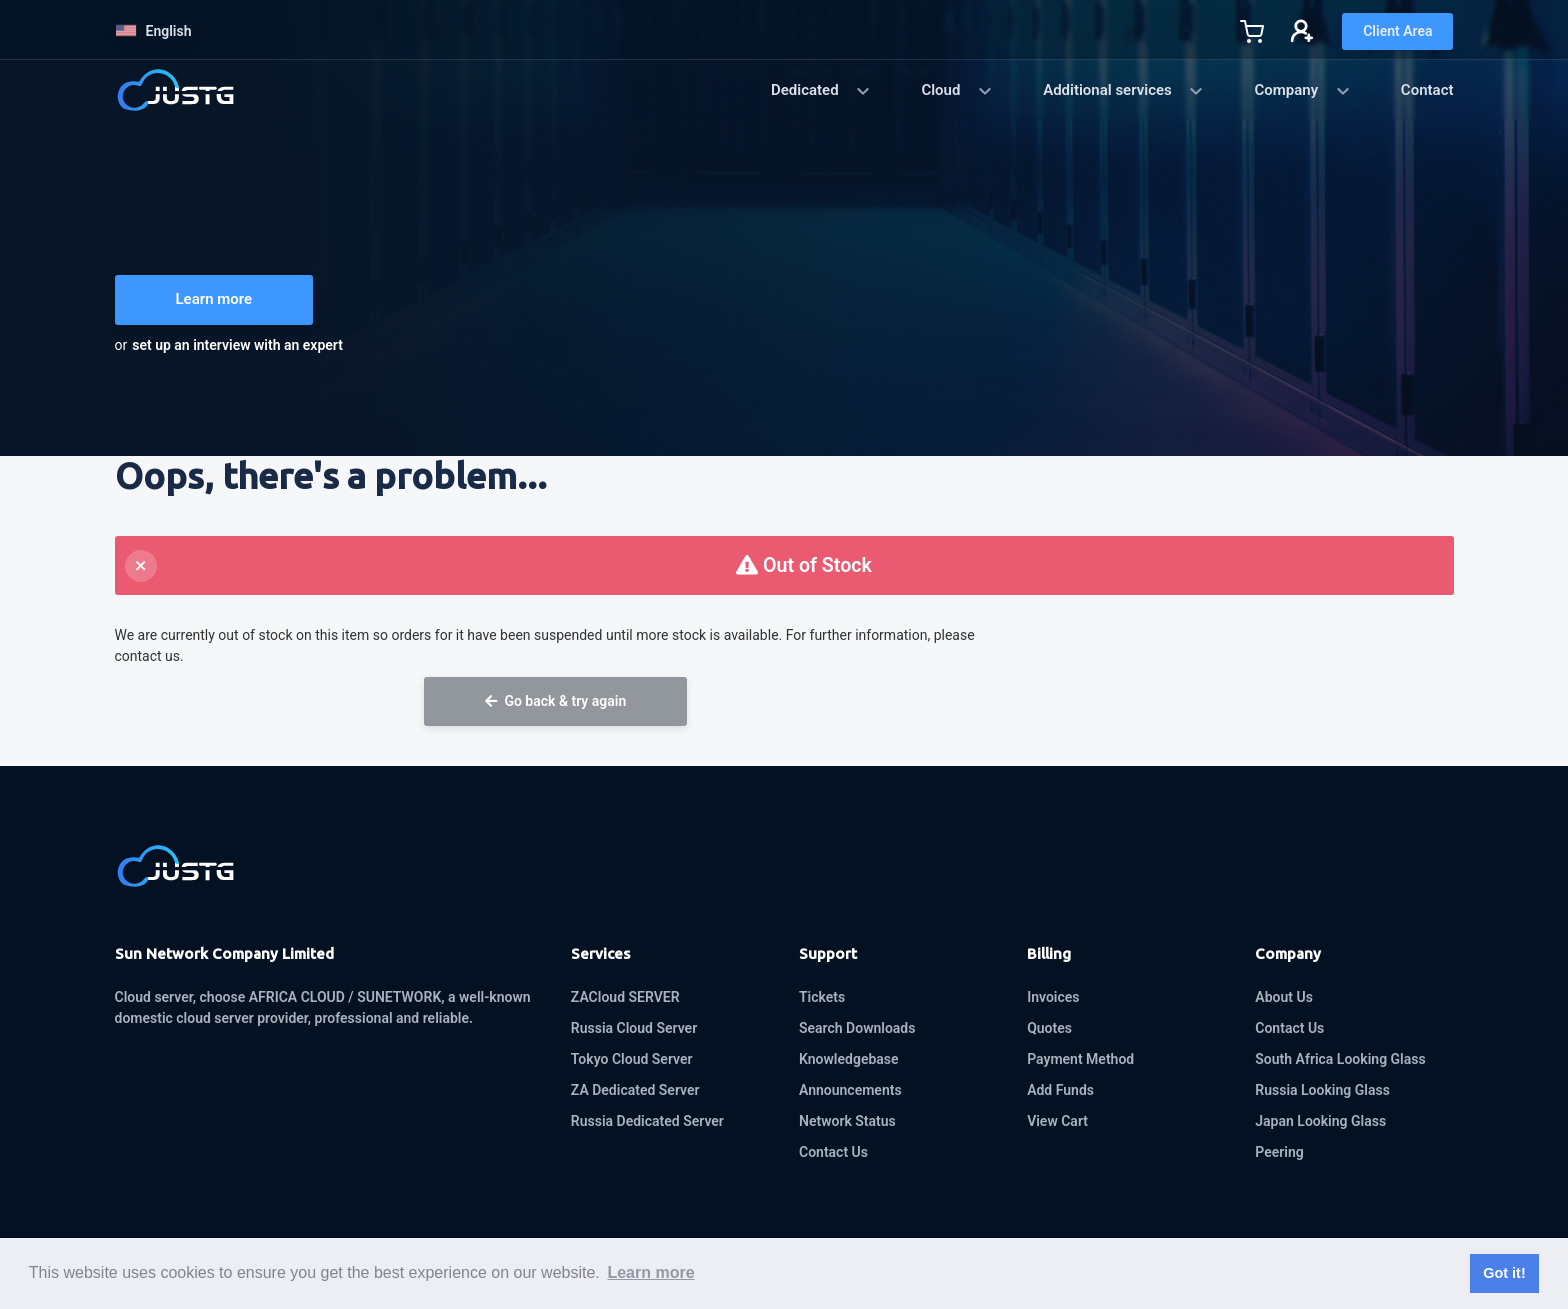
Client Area (1397, 31)
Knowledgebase (849, 1059)
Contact (1427, 90)
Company (1302, 90)
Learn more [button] (650, 1272)
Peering (1279, 1152)
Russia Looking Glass (1322, 1090)
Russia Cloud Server (634, 1028)
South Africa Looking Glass (1340, 1059)
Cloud (957, 90)
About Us (1284, 997)
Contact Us (833, 1152)
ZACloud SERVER (625, 997)
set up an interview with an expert (237, 345)
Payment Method (1080, 1059)
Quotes (1049, 1028)
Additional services (1123, 90)
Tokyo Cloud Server (632, 1059)
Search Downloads (857, 1028)
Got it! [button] (1504, 1273)
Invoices (1053, 997)
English (154, 31)
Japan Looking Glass (1320, 1121)
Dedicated (821, 90)
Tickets (822, 997)
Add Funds (1060, 1090)
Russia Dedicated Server (647, 1121)
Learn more (214, 299)
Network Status (847, 1121)
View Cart (1057, 1121)
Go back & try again (555, 701)
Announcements (850, 1090)
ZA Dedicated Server (635, 1090)
